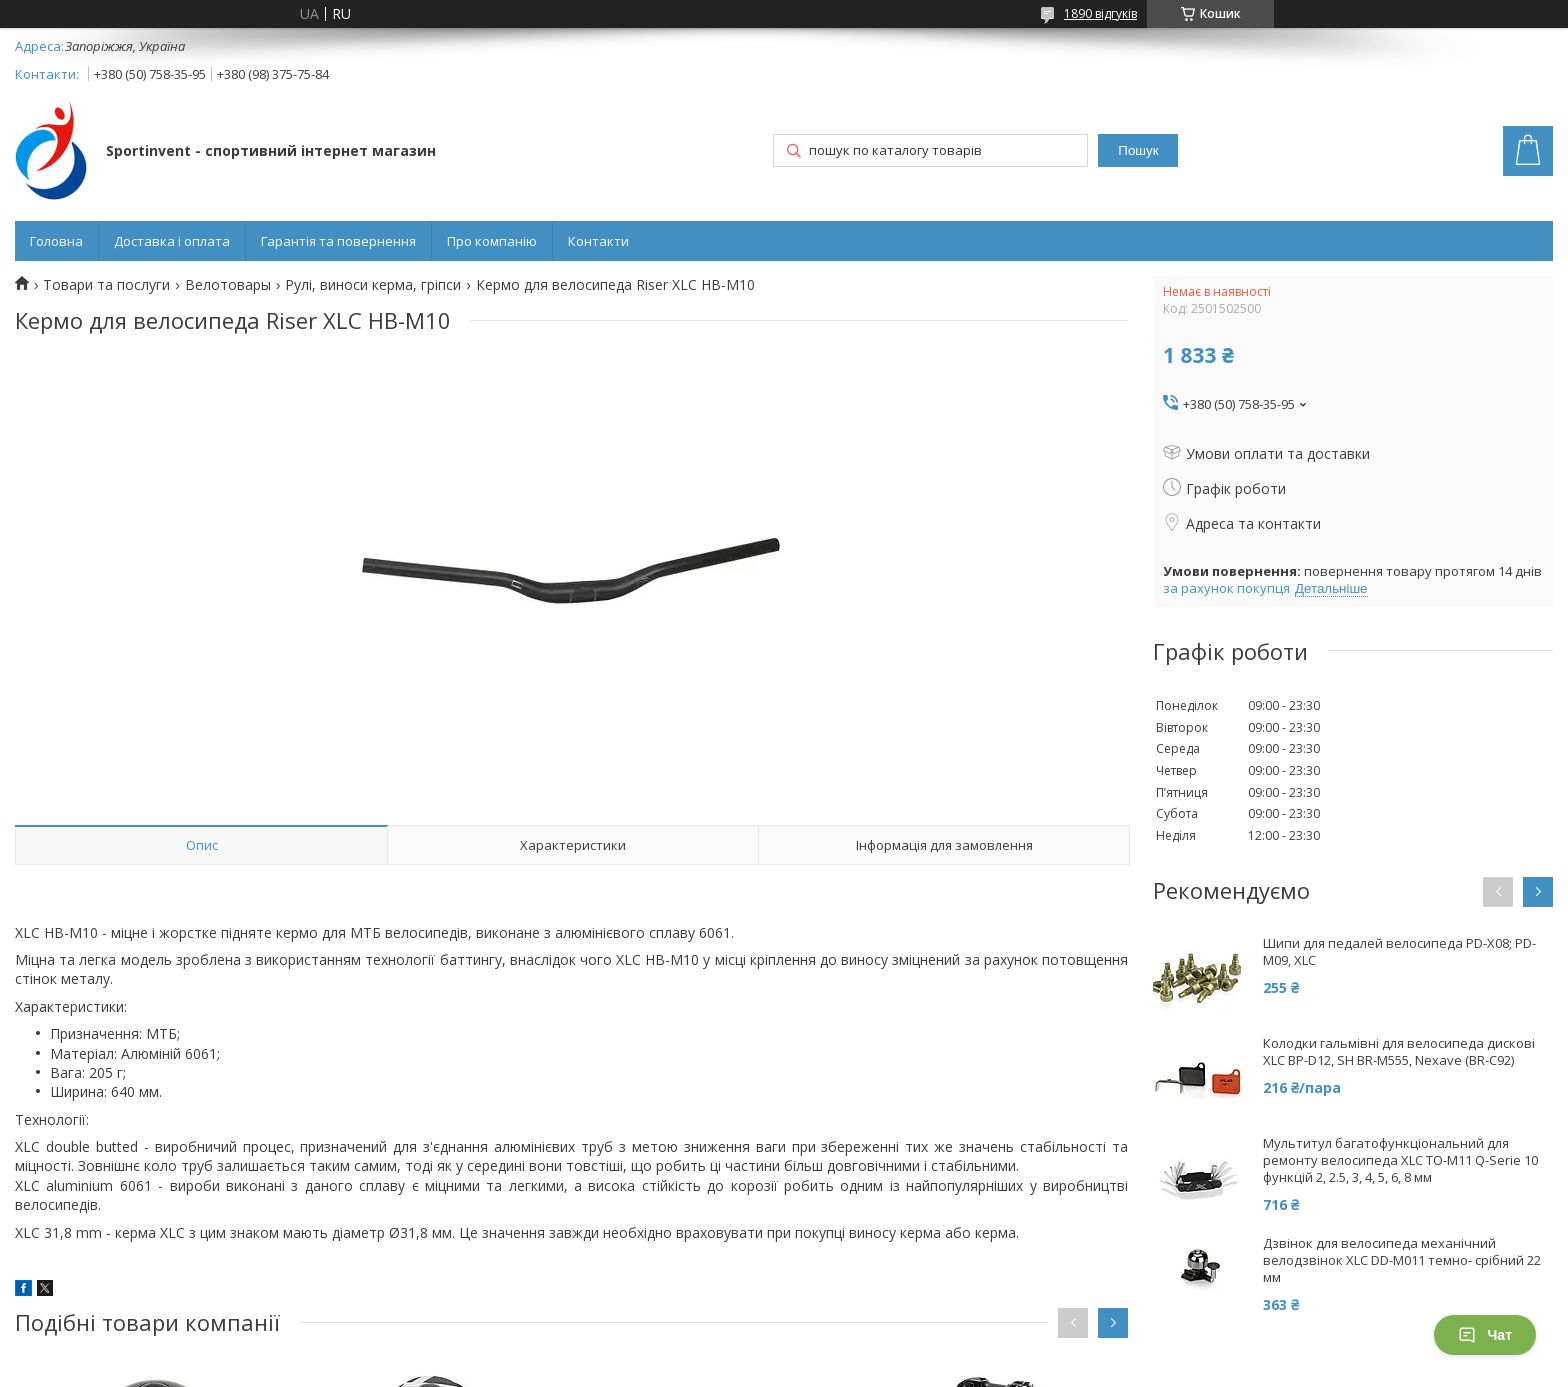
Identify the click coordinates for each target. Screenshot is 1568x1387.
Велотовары (228, 285)
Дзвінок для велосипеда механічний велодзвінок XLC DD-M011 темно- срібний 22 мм (1402, 1260)
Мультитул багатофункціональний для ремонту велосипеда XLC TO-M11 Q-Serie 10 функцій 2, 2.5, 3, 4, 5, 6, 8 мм (1400, 1160)
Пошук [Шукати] (1138, 150)
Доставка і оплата (172, 241)
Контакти (598, 241)
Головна (56, 241)
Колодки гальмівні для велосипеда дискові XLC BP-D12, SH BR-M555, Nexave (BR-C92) (1399, 1052)
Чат (1485, 1335)
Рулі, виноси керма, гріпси (373, 285)
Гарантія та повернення (338, 241)
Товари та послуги (106, 285)
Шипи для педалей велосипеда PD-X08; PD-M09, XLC (1399, 952)
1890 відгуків (1100, 13)
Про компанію (492, 241)
